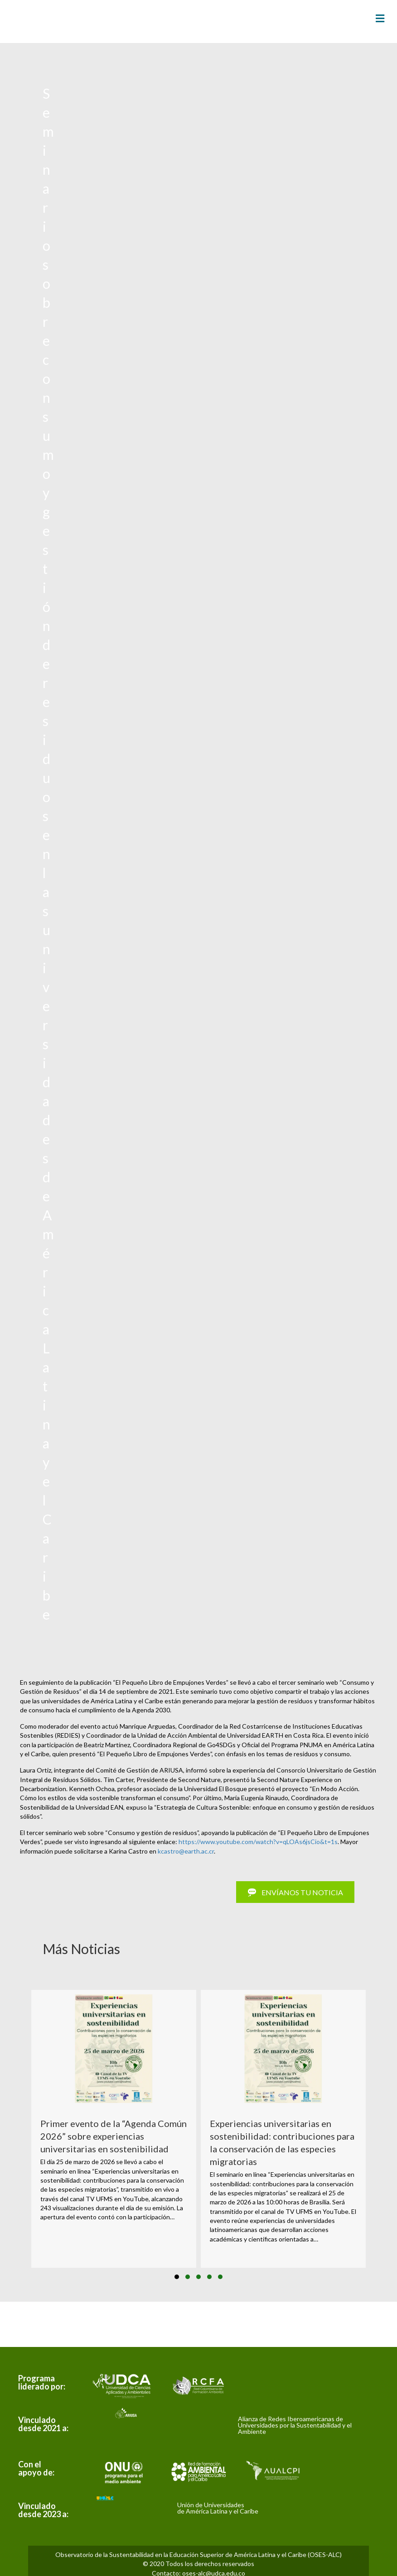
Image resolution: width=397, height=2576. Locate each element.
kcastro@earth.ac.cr (186, 1851)
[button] (176, 2276)
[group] (113, 2129)
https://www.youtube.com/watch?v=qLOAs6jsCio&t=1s (258, 1841)
